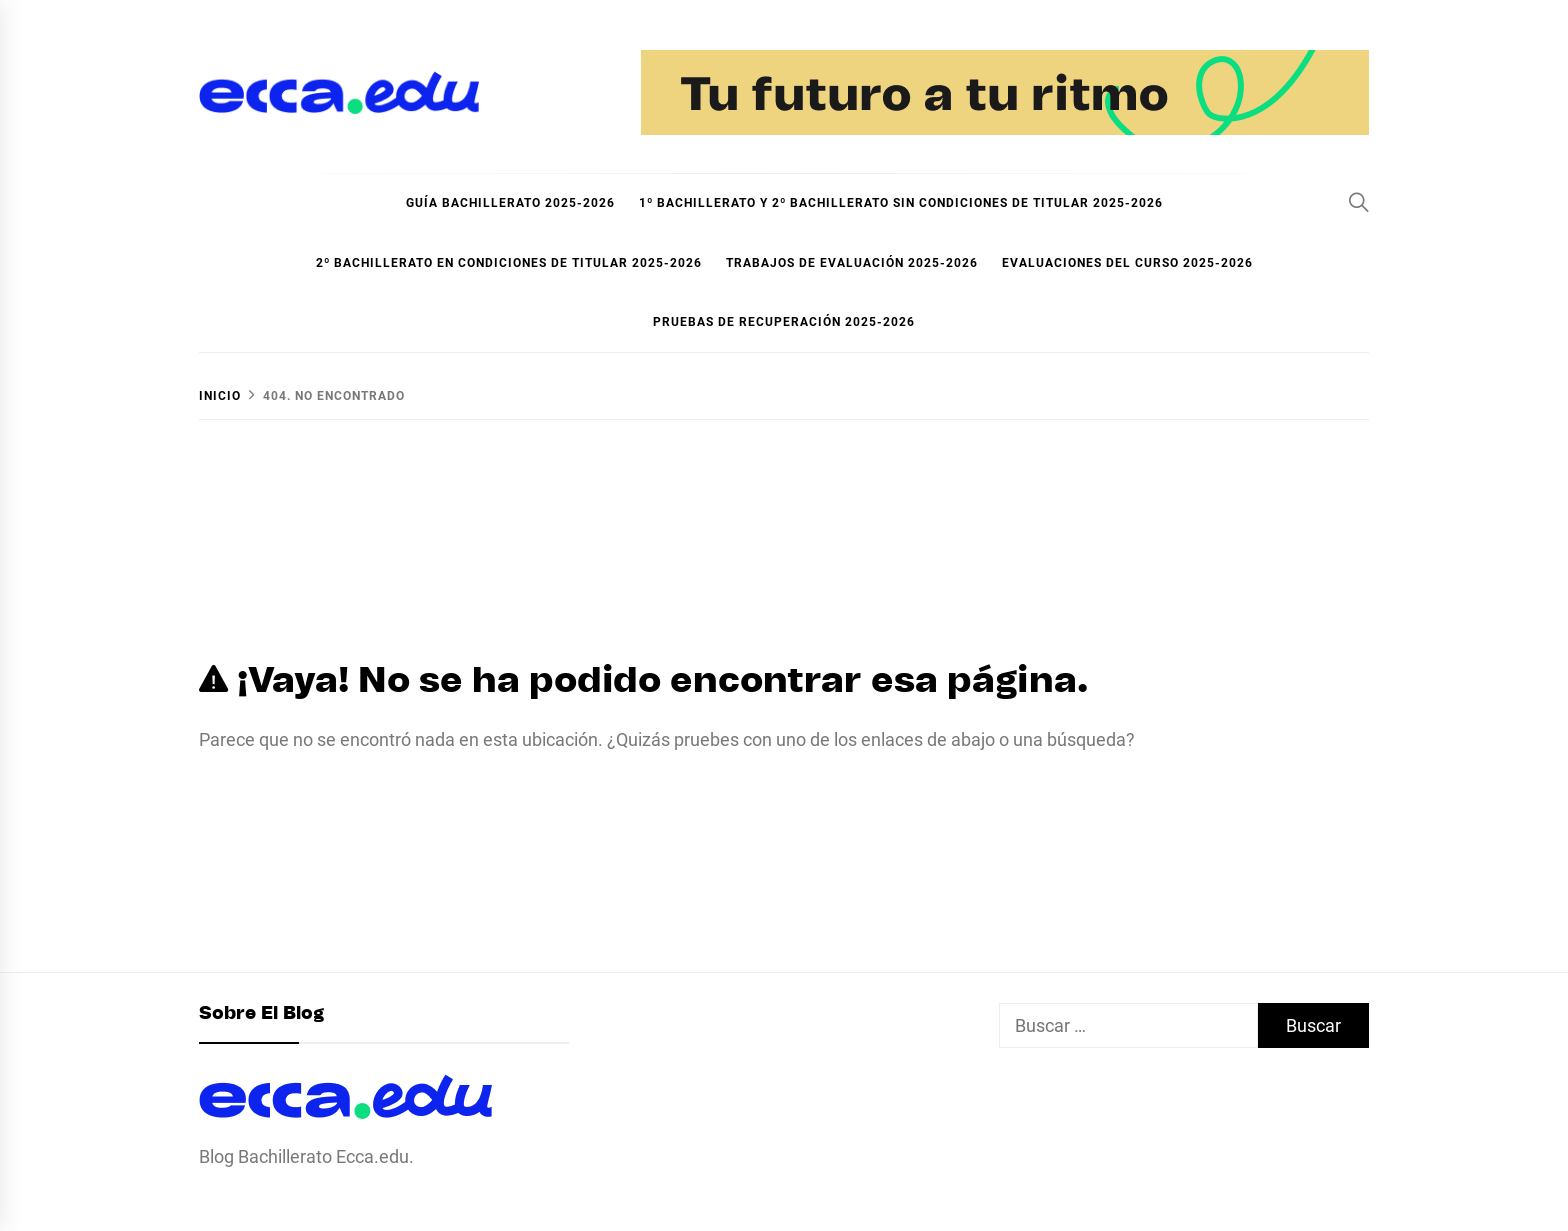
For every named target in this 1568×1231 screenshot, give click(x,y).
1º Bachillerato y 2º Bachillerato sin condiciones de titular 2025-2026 (901, 203)
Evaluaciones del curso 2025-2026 (1127, 263)
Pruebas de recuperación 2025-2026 (784, 322)
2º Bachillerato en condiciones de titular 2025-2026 (509, 263)
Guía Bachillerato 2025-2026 (510, 203)
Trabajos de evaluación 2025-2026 (852, 263)
